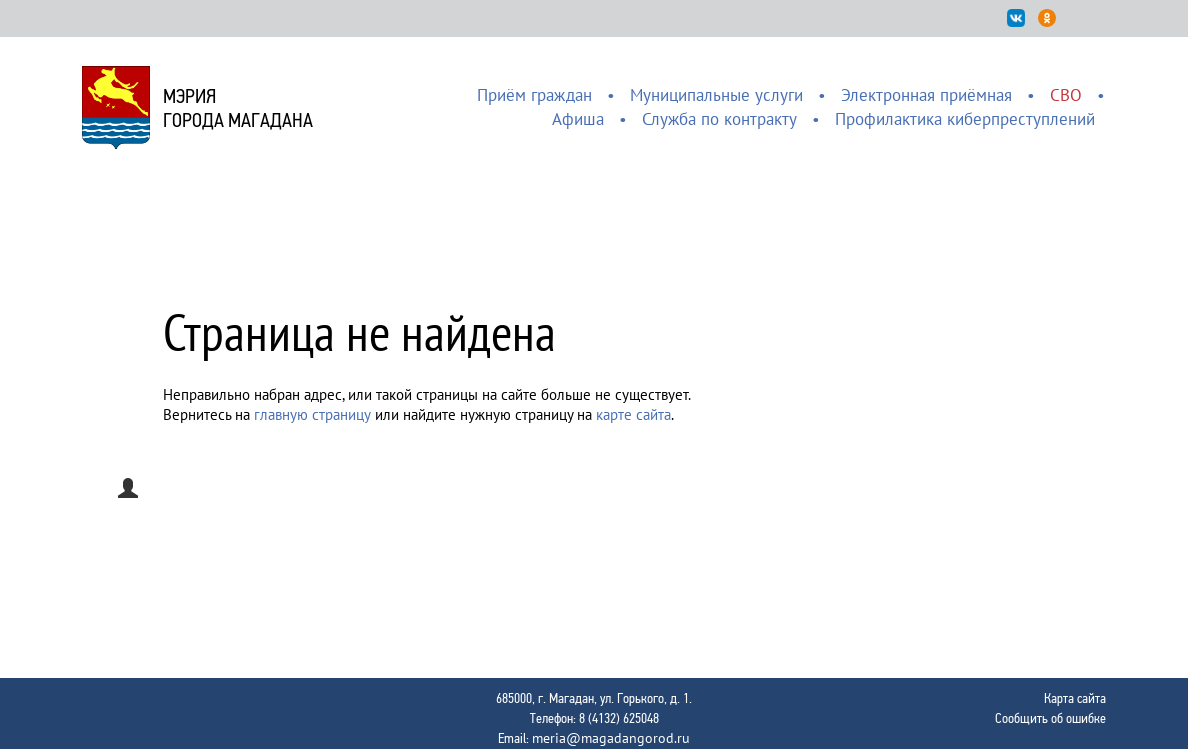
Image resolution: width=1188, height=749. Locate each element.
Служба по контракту (719, 119)
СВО (1066, 95)
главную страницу (312, 414)
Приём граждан (534, 95)
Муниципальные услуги (716, 95)
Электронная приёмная (926, 95)
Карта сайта (1075, 698)
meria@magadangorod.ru (611, 738)
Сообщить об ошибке (1050, 718)
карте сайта (633, 414)
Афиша (578, 119)
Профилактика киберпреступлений (965, 119)
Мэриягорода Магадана (238, 108)
